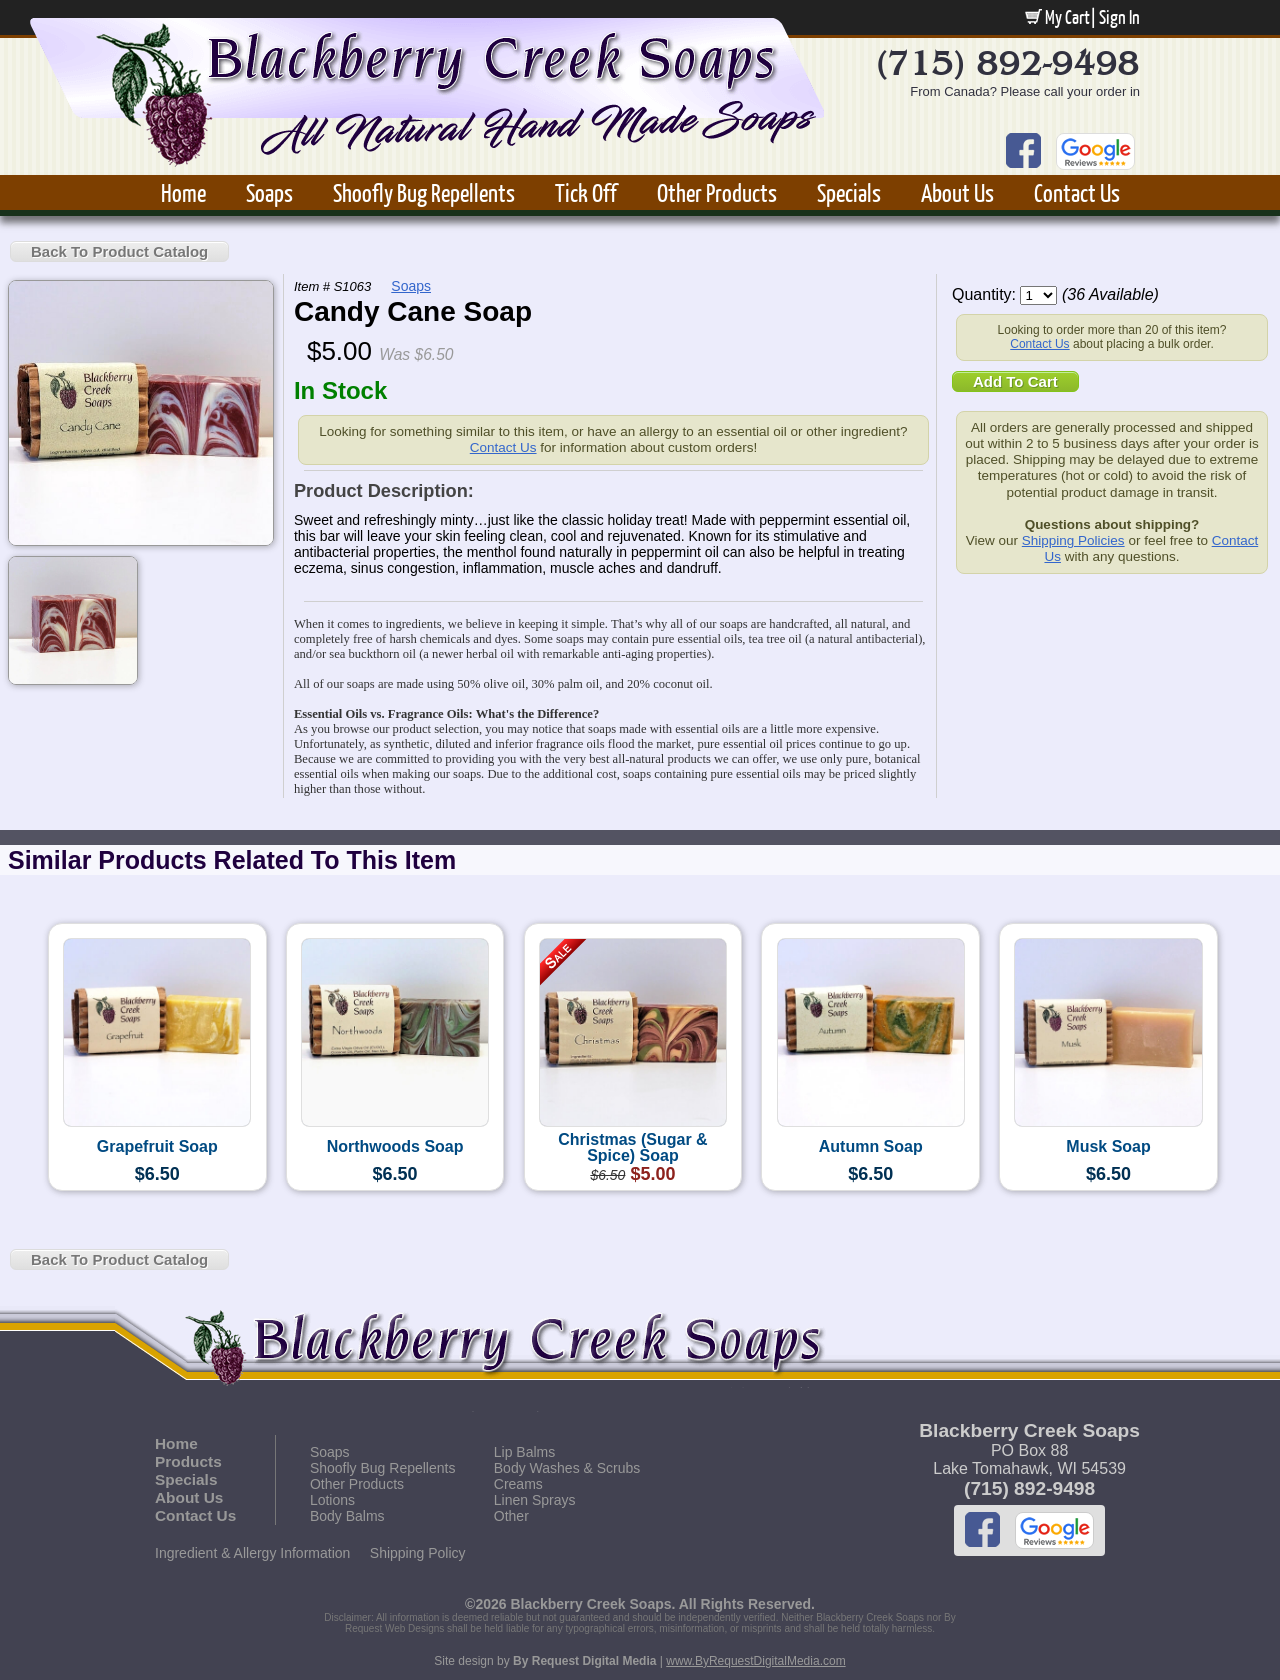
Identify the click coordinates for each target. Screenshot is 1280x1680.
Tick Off (586, 192)
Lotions (332, 1500)
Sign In (1119, 17)
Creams (518, 1484)
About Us (957, 192)
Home (183, 192)
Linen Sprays (535, 1500)
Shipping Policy (418, 1553)
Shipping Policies (1073, 540)
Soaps (269, 192)
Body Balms (347, 1516)
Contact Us (1077, 192)
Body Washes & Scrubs (567, 1468)
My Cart (1057, 17)
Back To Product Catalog (119, 251)
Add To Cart (1015, 381)
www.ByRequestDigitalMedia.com (755, 1661)
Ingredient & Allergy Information (252, 1553)
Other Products (717, 192)
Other (511, 1516)
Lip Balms (524, 1452)
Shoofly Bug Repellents (424, 192)
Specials (849, 192)
